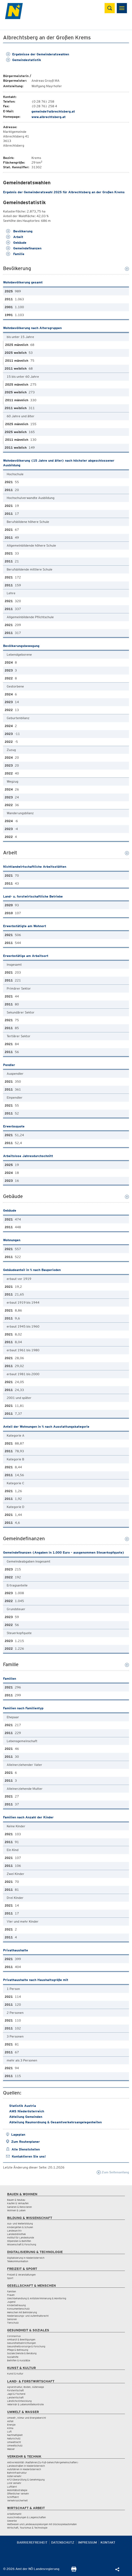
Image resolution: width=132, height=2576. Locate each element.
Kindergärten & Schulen (20, 2227)
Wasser (11, 2449)
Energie (11, 2424)
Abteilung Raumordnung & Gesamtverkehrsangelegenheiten (55, 2122)
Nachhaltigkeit (15, 2435)
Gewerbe (12, 2520)
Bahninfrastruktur (17, 2472)
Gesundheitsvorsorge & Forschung (26, 2346)
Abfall (10, 2421)
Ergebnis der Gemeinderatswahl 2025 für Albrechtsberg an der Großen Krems (64, 192)
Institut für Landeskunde (20, 2237)
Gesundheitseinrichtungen (21, 2342)
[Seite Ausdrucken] (73, 2570)
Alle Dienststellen (26, 2149)
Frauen (11, 2294)
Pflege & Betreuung (17, 2349)
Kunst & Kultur (15, 2373)
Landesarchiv (14, 2230)
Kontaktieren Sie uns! (29, 2156)
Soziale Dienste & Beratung (22, 2353)
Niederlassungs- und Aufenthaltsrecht (28, 2315)
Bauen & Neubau (16, 2199)
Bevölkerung (19, 231)
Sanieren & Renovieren (19, 2206)
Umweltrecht (14, 2442)
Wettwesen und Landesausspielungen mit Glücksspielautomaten (42, 2524)
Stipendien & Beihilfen (19, 2240)
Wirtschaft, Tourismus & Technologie (27, 2527)
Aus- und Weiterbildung (20, 2223)
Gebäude (16, 243)
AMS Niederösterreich (26, 2111)
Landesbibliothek (16, 2234)
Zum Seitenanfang (113, 2172)
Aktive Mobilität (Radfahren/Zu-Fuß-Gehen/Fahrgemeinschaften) (42, 2462)
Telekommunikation (17, 2261)
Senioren (12, 2319)
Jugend (11, 2301)
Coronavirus (14, 2336)
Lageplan (18, 2134)
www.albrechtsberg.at (48, 117)
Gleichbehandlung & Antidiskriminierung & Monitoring (36, 2298)
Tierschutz (13, 2322)
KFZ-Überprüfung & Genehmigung (26, 2479)
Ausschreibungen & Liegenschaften (26, 2517)
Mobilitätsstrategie (17, 2490)
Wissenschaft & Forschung (21, 2244)
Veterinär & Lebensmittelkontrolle (25, 2404)
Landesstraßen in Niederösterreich (26, 2465)
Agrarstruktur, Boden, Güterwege (25, 2386)
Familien (11, 2291)
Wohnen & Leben (16, 2210)
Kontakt (108, 2542)
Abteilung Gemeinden (25, 2117)
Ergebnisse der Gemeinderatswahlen (37, 54)
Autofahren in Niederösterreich (24, 2469)
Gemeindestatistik (23, 60)
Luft (9, 2431)
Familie (15, 254)
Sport (10, 2278)
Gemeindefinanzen (23, 248)
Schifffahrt (13, 2497)
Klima (10, 2428)
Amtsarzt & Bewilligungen (21, 2339)
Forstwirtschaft (15, 2390)
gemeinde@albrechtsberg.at (53, 111)
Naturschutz (14, 2438)
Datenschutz (62, 2542)
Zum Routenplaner (25, 2142)
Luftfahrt (12, 2486)
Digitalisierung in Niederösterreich (25, 2257)
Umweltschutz (15, 2445)
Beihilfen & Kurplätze (18, 2360)
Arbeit (14, 237)
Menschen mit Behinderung (22, 2312)
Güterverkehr (14, 2476)
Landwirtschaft (15, 2397)
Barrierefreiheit (32, 2542)
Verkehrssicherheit (17, 2500)
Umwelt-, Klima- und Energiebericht (26, 2417)
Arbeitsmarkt (14, 2513)
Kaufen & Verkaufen (18, 2203)
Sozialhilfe (12, 2356)
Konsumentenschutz (18, 2308)
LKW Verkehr (14, 2483)
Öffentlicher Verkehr (18, 2493)
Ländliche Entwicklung (19, 2400)
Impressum (87, 2542)
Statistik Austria (22, 2106)
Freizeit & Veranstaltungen (21, 2274)
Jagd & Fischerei (16, 2393)
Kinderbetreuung (16, 2305)
